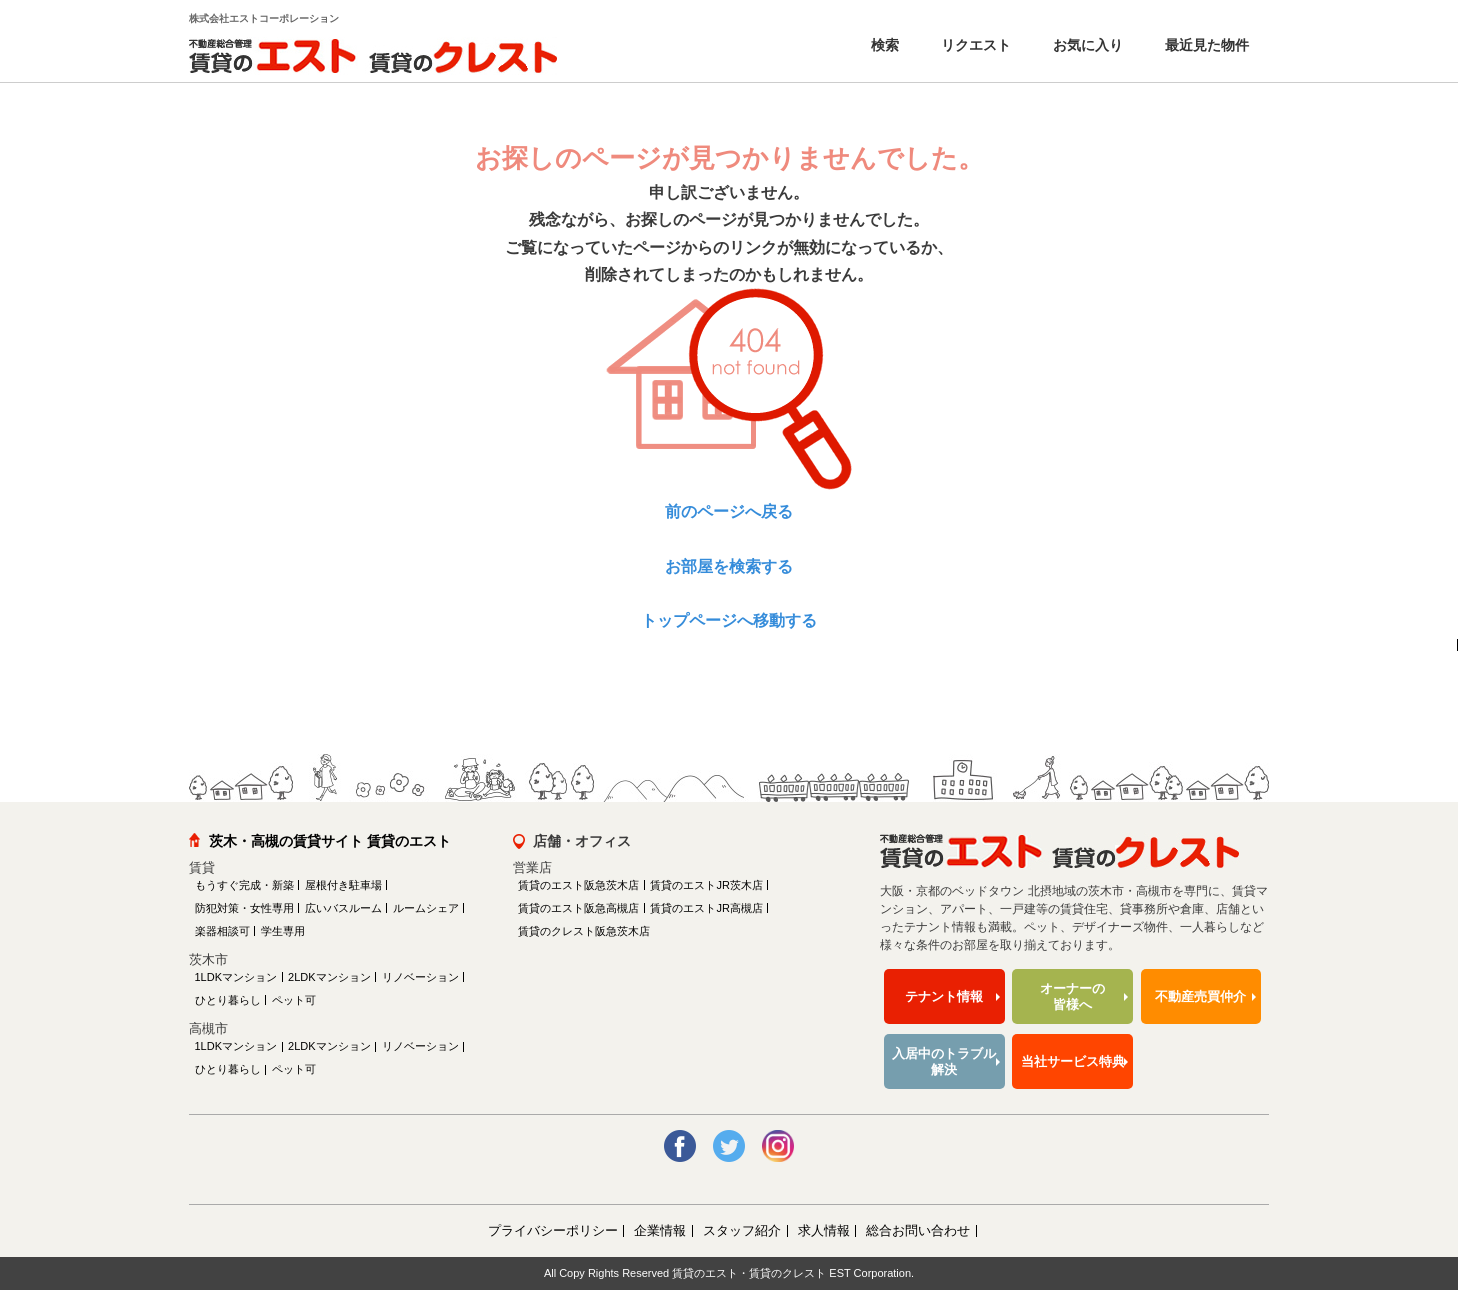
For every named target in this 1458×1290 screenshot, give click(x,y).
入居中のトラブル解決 (944, 1061)
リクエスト (974, 45)
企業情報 (660, 1230)
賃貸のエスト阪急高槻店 (578, 908)
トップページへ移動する (729, 620)
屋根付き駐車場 (343, 885)
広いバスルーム (343, 908)
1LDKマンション (236, 977)
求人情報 (824, 1230)
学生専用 (283, 931)
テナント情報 (944, 996)
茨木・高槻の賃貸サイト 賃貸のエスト (330, 841)
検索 (883, 45)
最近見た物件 (1205, 45)
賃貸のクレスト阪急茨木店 (584, 931)
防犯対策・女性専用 (244, 908)
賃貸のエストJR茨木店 (706, 885)
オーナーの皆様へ (1072, 996)
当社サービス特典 (1073, 1061)
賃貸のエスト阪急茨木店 (578, 885)
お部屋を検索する (729, 566)
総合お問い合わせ (918, 1230)
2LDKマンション (329, 977)
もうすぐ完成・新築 (244, 885)
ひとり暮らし (228, 1000)
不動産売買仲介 (1200, 996)
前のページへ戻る (729, 511)
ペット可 (294, 1000)
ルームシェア (426, 908)
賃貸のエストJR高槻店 (706, 908)
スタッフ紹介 (742, 1230)
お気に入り (1086, 45)
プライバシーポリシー (553, 1230)
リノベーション (420, 977)
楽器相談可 (222, 931)
